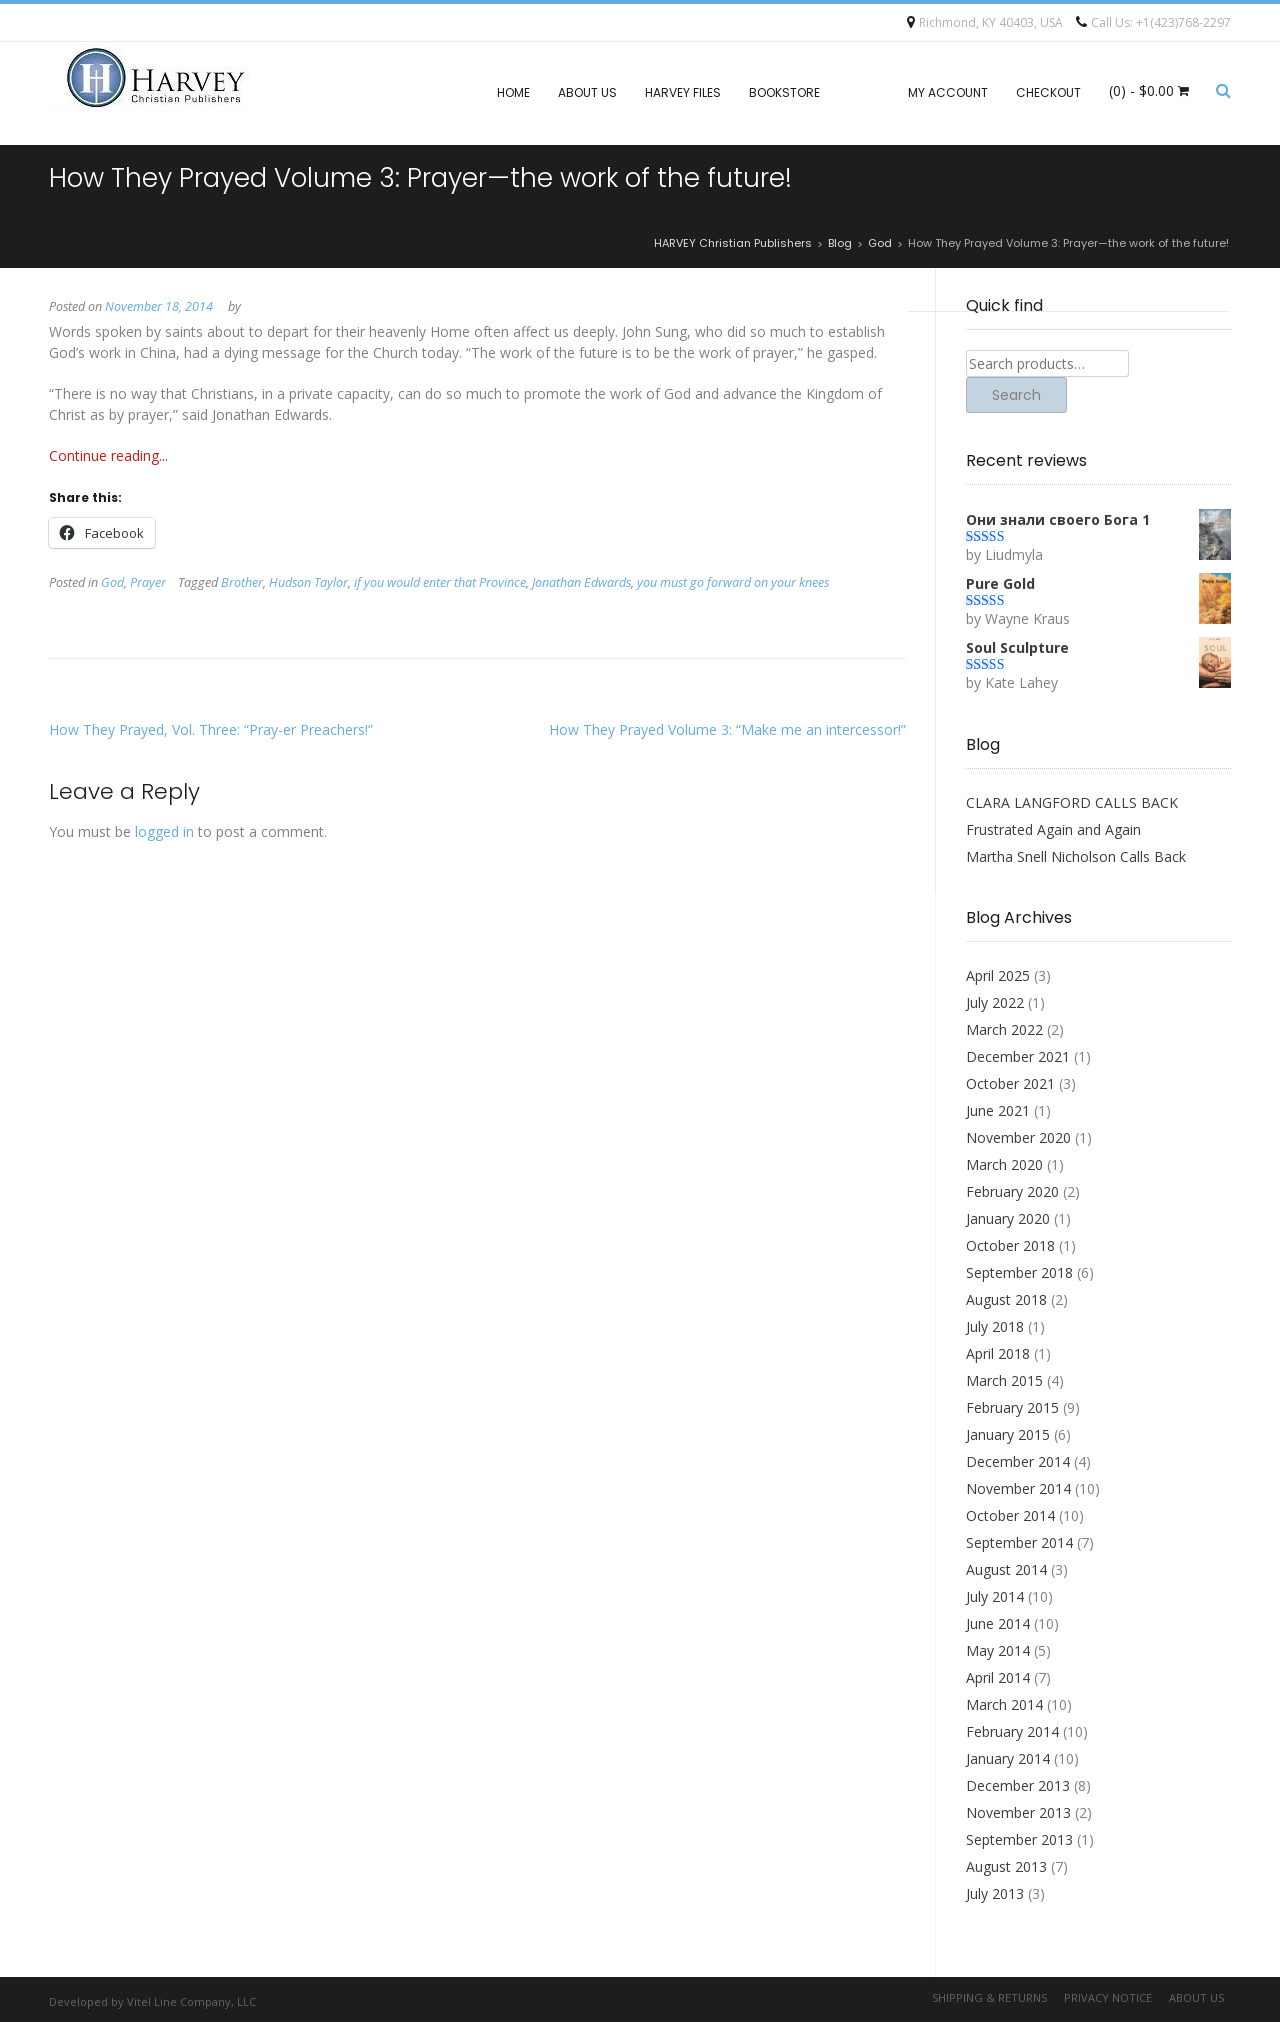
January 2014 (1008, 1758)
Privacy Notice (1108, 1997)
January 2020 (1008, 1218)
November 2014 (1018, 1488)
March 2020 (1004, 1164)
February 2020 (1012, 1191)
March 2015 (1004, 1380)
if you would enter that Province (440, 582)
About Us (587, 92)
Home (513, 92)
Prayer (148, 582)
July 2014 (995, 1596)
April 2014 (998, 1677)
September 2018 (1019, 1272)
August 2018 (1006, 1299)
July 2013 (995, 1893)
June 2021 (998, 1110)
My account (948, 92)
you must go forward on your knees (733, 582)
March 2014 (1004, 1704)
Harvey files (683, 92)
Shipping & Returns (989, 1997)
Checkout (1048, 92)
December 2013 (1018, 1785)
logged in (164, 831)
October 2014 (1010, 1515)
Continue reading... (108, 455)
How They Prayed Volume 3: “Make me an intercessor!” (727, 729)
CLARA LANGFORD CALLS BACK (1072, 802)
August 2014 (1006, 1569)
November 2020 (1018, 1137)
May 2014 (998, 1650)
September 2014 (1019, 1542)
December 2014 (1018, 1461)
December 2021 (1018, 1056)
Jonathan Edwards (581, 582)
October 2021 (1010, 1083)
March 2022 (1004, 1029)
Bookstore (784, 92)
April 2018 (998, 1353)
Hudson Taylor (308, 582)
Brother (242, 582)
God (112, 582)
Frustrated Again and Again (1053, 829)
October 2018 (1010, 1245)
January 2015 (1008, 1434)
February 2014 (1012, 1731)
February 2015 (1012, 1407)
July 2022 (995, 1002)
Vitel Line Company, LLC (191, 2001)
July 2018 (995, 1326)
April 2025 (998, 975)
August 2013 (1006, 1866)
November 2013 (1018, 1812)
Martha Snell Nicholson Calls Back (1076, 856)
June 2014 (998, 1623)
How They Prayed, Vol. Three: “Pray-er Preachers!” (211, 729)
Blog (864, 92)
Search (1016, 395)
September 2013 (1019, 1839)
